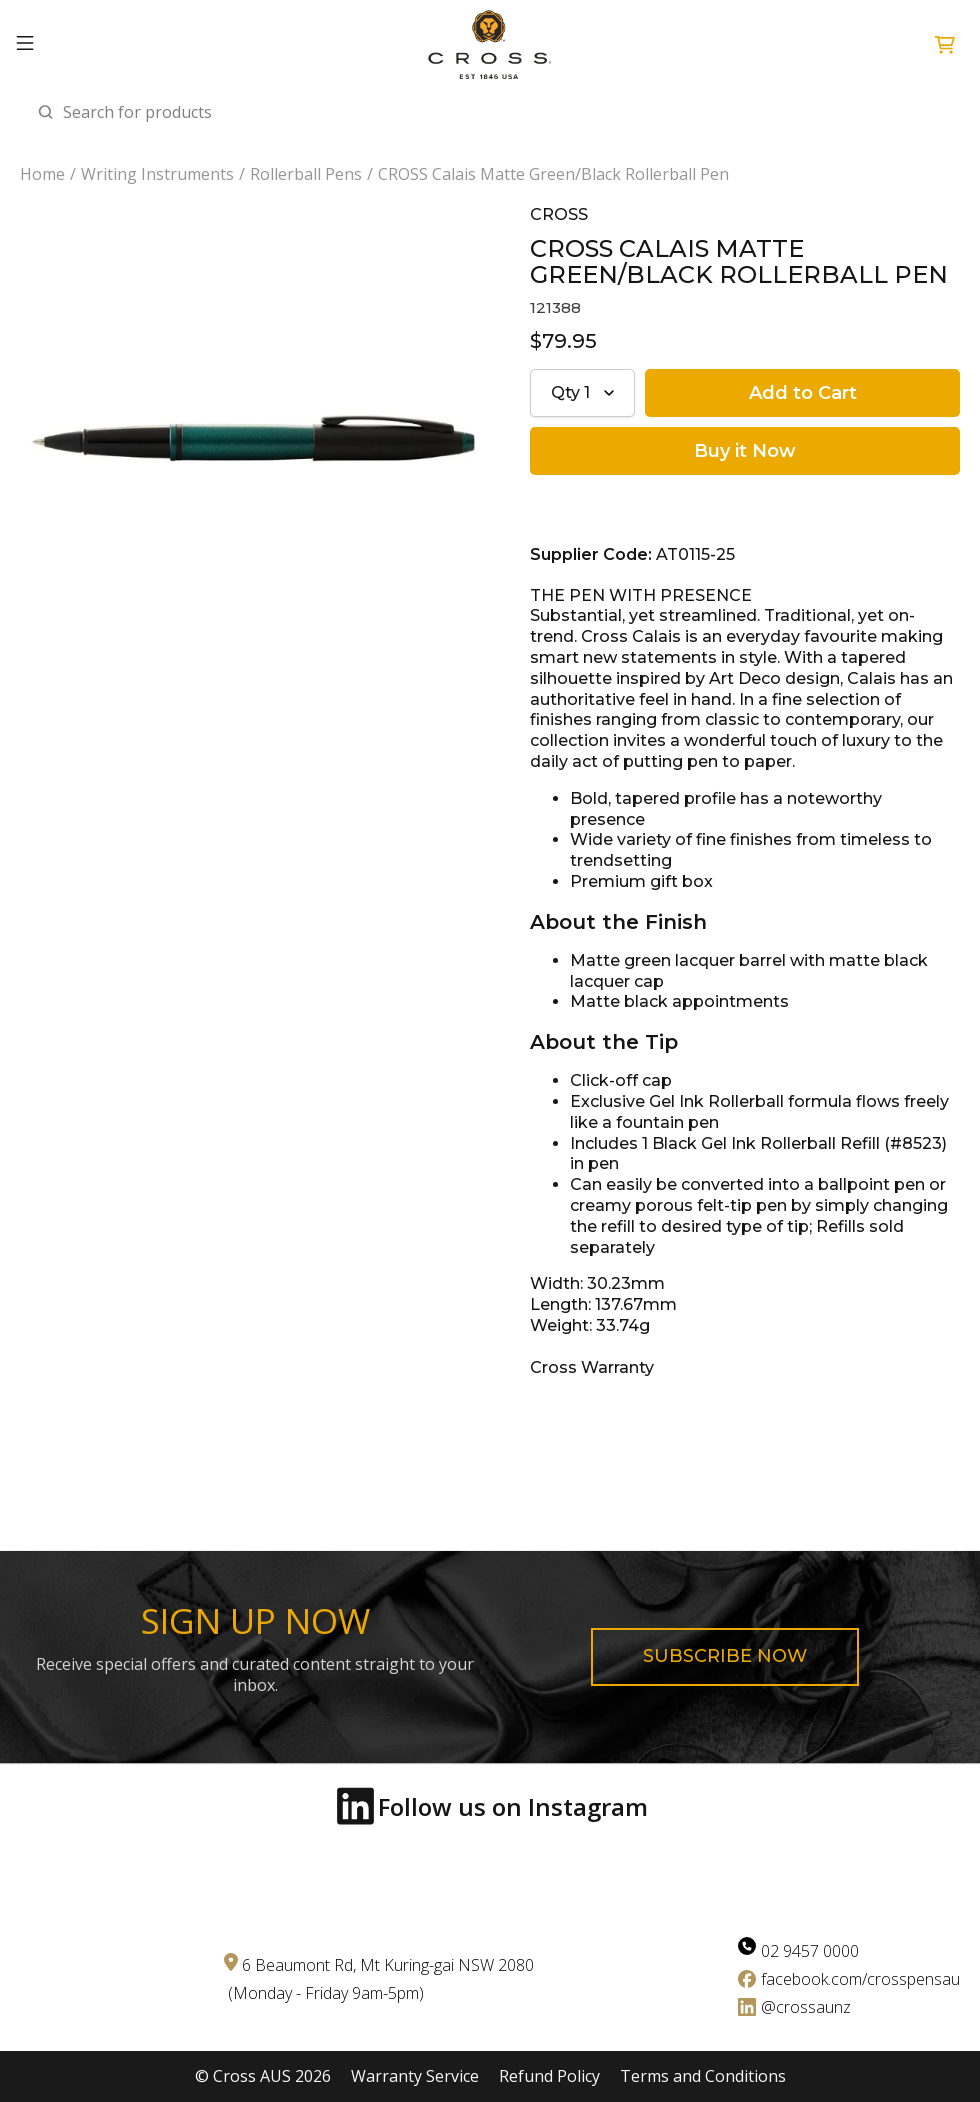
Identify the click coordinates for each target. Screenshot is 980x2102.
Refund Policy (549, 2076)
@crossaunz (806, 2007)
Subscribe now (725, 1656)
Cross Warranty (592, 1367)
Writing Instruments (157, 174)
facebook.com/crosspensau (860, 1979)
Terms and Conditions (703, 2076)
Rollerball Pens (306, 174)
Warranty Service (415, 2076)
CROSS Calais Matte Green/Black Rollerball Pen (553, 174)
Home (42, 174)
